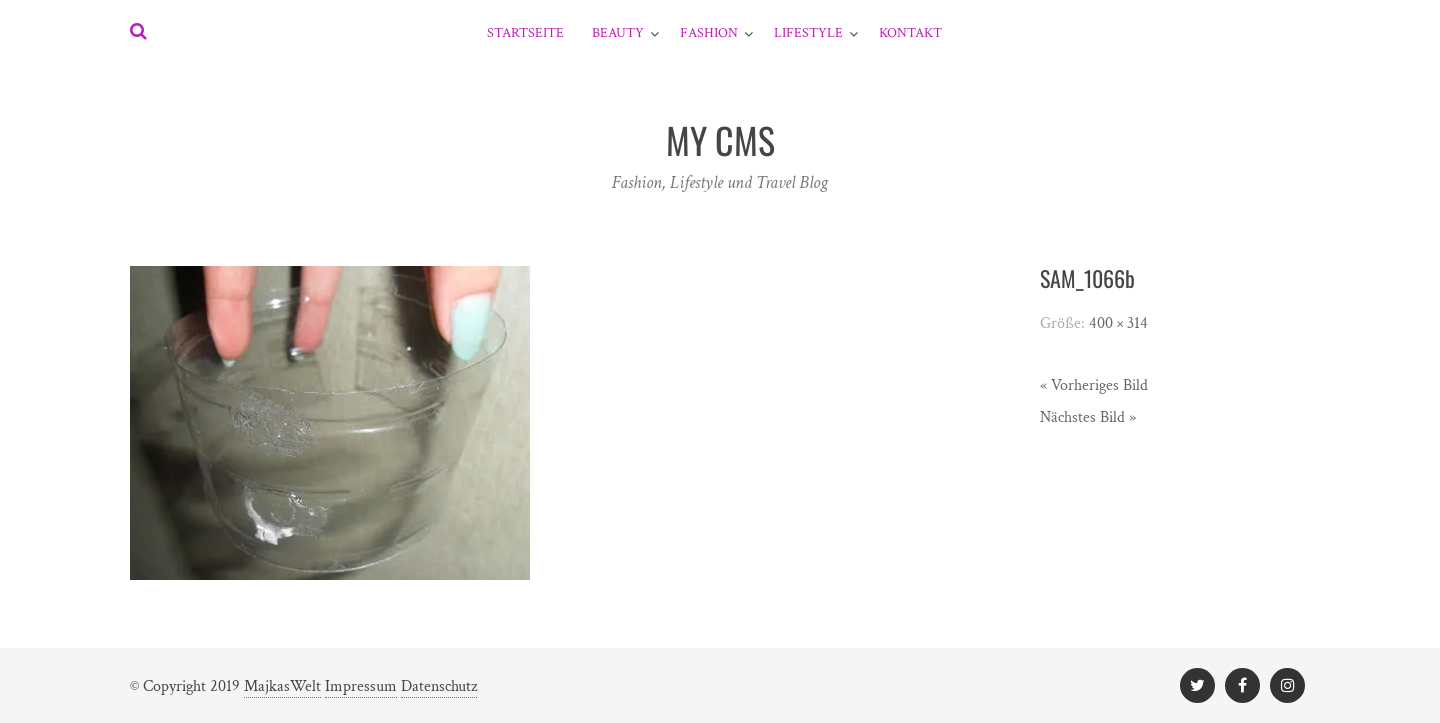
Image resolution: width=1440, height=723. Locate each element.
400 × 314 (1118, 323)
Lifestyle (808, 33)
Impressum (361, 686)
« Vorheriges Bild (1094, 385)
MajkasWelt (282, 686)
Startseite (525, 33)
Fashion (709, 33)
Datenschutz (439, 686)
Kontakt (910, 33)
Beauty (618, 33)
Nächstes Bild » (1088, 417)
